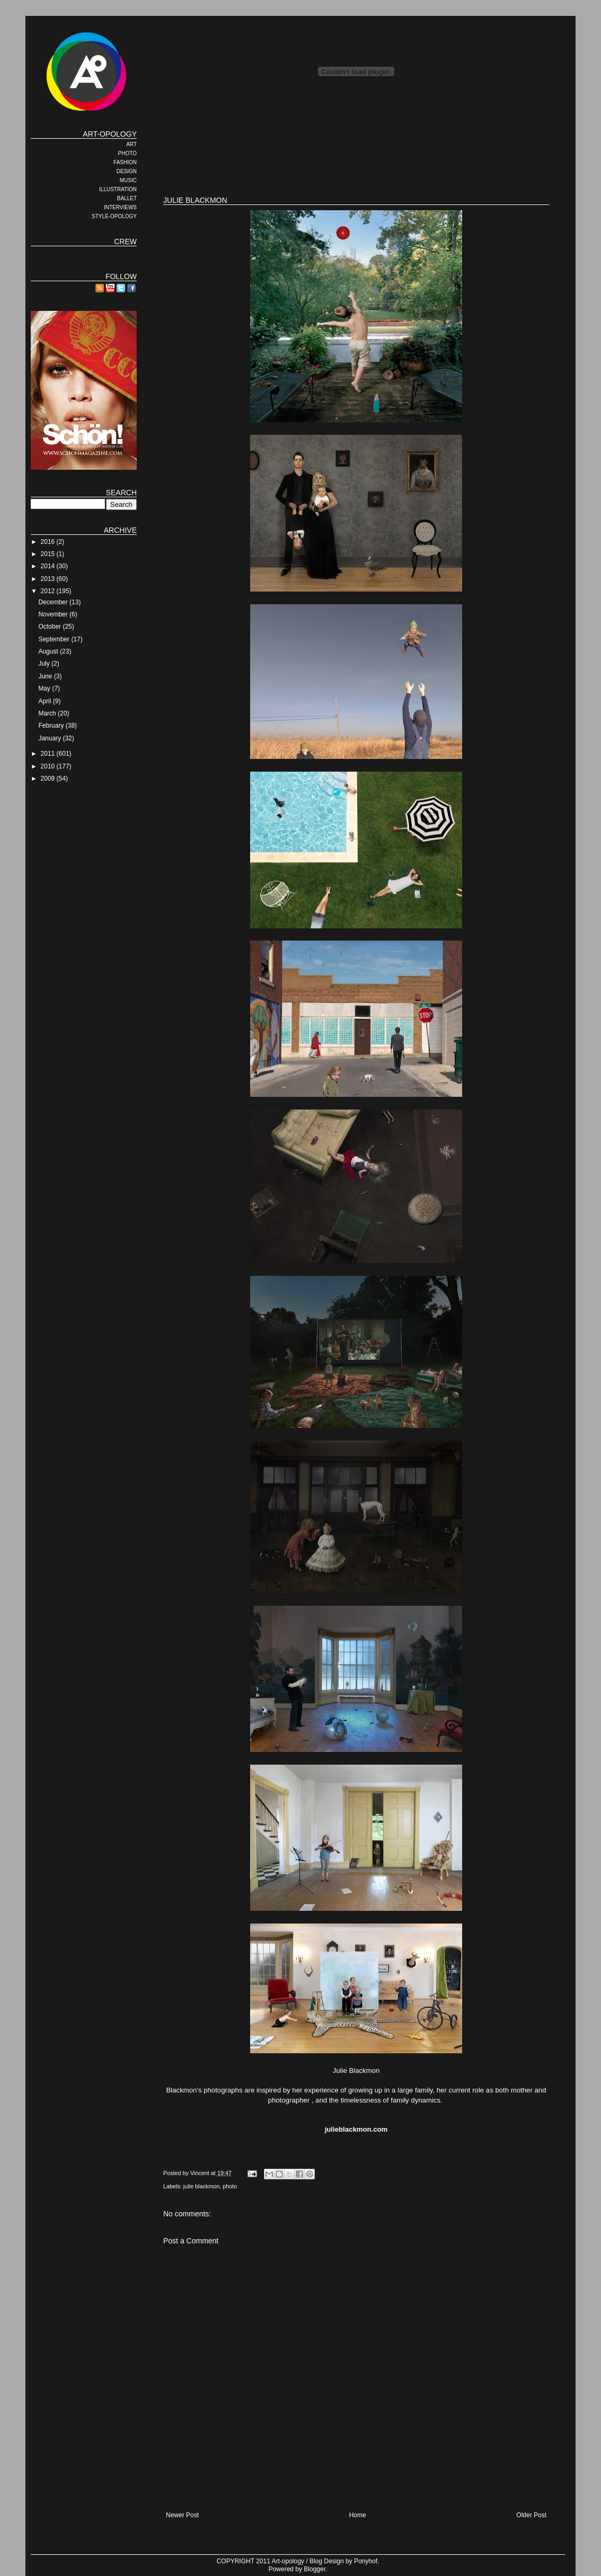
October (50, 626)
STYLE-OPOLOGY (114, 216)
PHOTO (127, 153)
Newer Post (182, 2515)
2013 (49, 579)
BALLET (127, 198)
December (53, 602)
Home (357, 2515)
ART (131, 144)
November (53, 614)
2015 (49, 554)
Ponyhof (365, 2561)
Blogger (314, 2569)
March (48, 713)
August (49, 651)
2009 (49, 778)
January (50, 738)
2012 (49, 591)
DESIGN (127, 171)
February (51, 725)
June (46, 676)
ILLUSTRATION (118, 189)
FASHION (125, 162)
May (45, 688)
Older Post (531, 2515)
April (45, 701)
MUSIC (128, 180)
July (44, 663)
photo (230, 2186)
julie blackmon (201, 2186)
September (54, 639)
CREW (125, 241)
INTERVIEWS (120, 207)
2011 (49, 753)
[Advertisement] (356, 153)
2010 (49, 766)
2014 (49, 566)
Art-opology (288, 2561)
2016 (49, 541)
